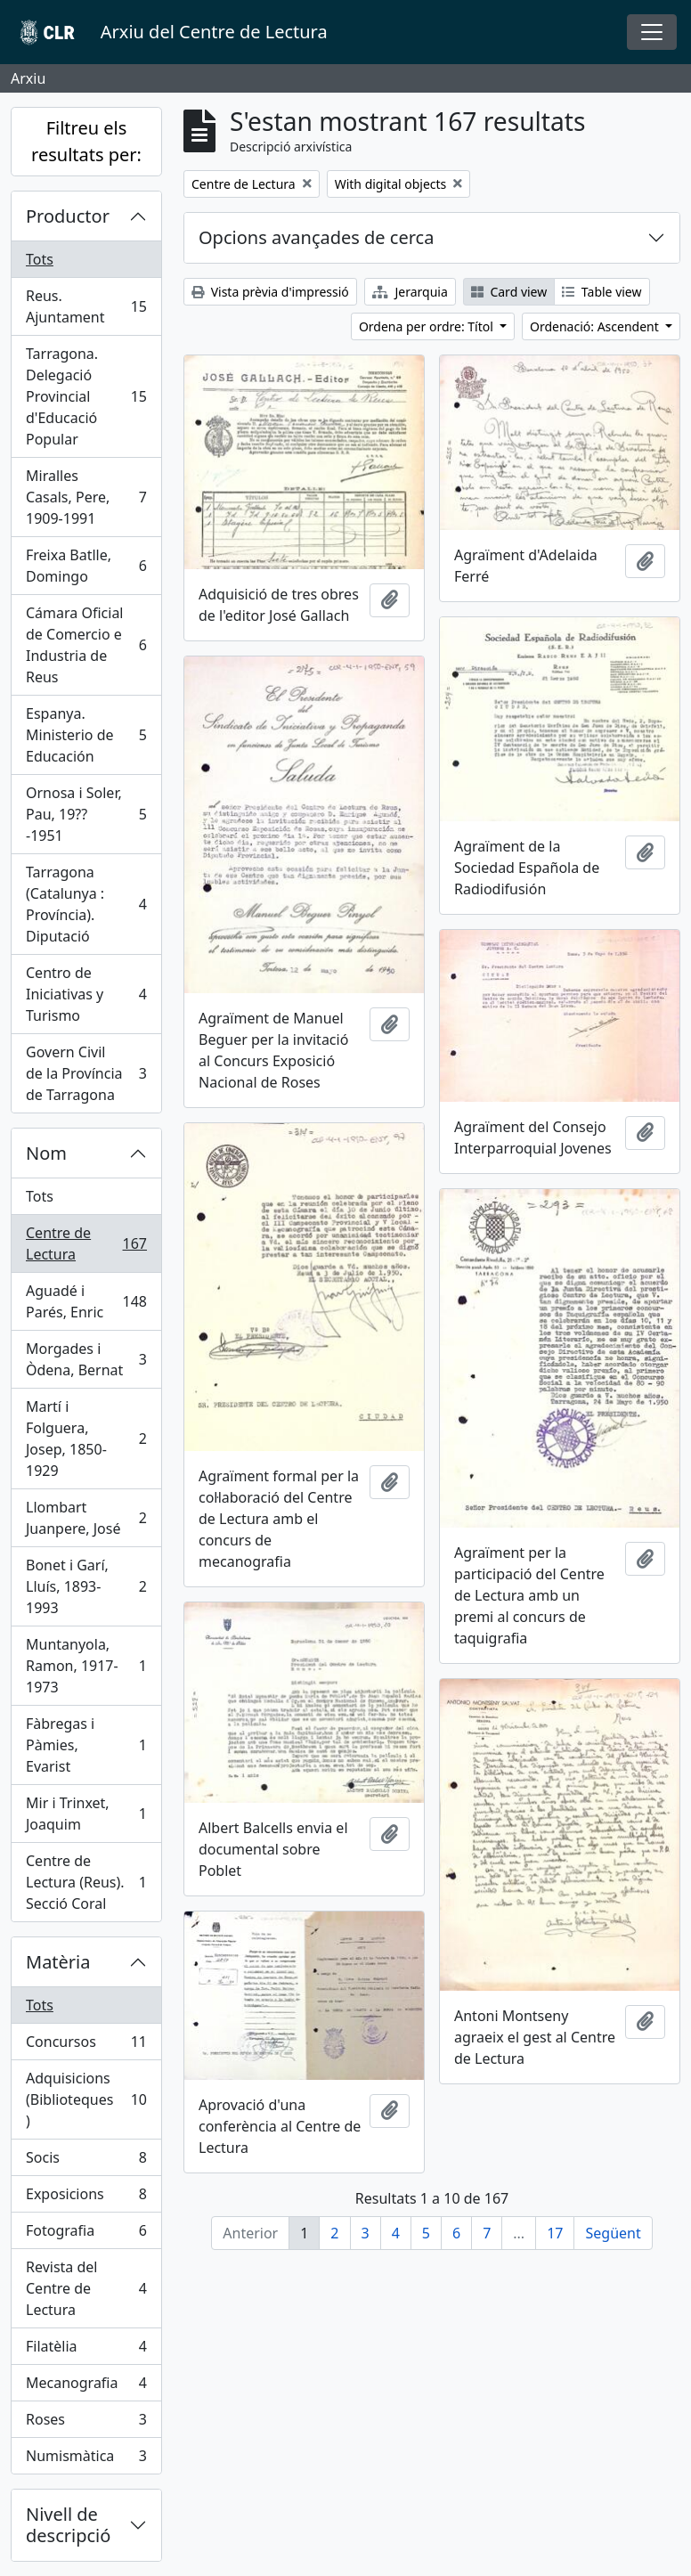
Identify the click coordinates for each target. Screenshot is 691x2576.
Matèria (58, 1962)
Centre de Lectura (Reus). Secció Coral (86, 1882)
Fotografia (86, 2234)
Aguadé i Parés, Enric (86, 1301)
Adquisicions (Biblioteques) (86, 2099)
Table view (601, 291)
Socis (86, 2161)
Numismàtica (86, 2459)
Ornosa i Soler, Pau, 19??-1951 (86, 814)
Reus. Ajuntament (86, 306)
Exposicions (86, 2198)
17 (555, 2233)
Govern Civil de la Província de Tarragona (86, 1073)
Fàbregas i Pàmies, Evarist (86, 1745)
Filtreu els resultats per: (86, 141)
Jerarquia (410, 291)
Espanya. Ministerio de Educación (86, 735)
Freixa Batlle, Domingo (86, 565)
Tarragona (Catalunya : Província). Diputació (86, 904)
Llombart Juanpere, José (86, 1517)
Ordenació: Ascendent (596, 326)
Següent (612, 2233)
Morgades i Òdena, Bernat (86, 1359)
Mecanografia (86, 2386)
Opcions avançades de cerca (316, 237)
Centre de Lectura (86, 1243)
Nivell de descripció (68, 2524)
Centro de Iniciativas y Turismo (86, 994)
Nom (46, 1153)
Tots (39, 259)
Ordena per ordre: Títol (428, 326)
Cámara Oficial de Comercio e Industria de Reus (86, 645)
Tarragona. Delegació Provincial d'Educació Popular (86, 396)
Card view (509, 291)
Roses (86, 2423)
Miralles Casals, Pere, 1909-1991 (86, 497)
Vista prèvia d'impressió (270, 291)
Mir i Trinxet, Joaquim (86, 1813)
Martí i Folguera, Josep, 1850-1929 (86, 1438)
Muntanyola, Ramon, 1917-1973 (86, 1665)
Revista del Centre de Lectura (86, 2288)
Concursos (86, 2045)
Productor (68, 216)
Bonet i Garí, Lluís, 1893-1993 (86, 1586)
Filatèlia (86, 2350)
